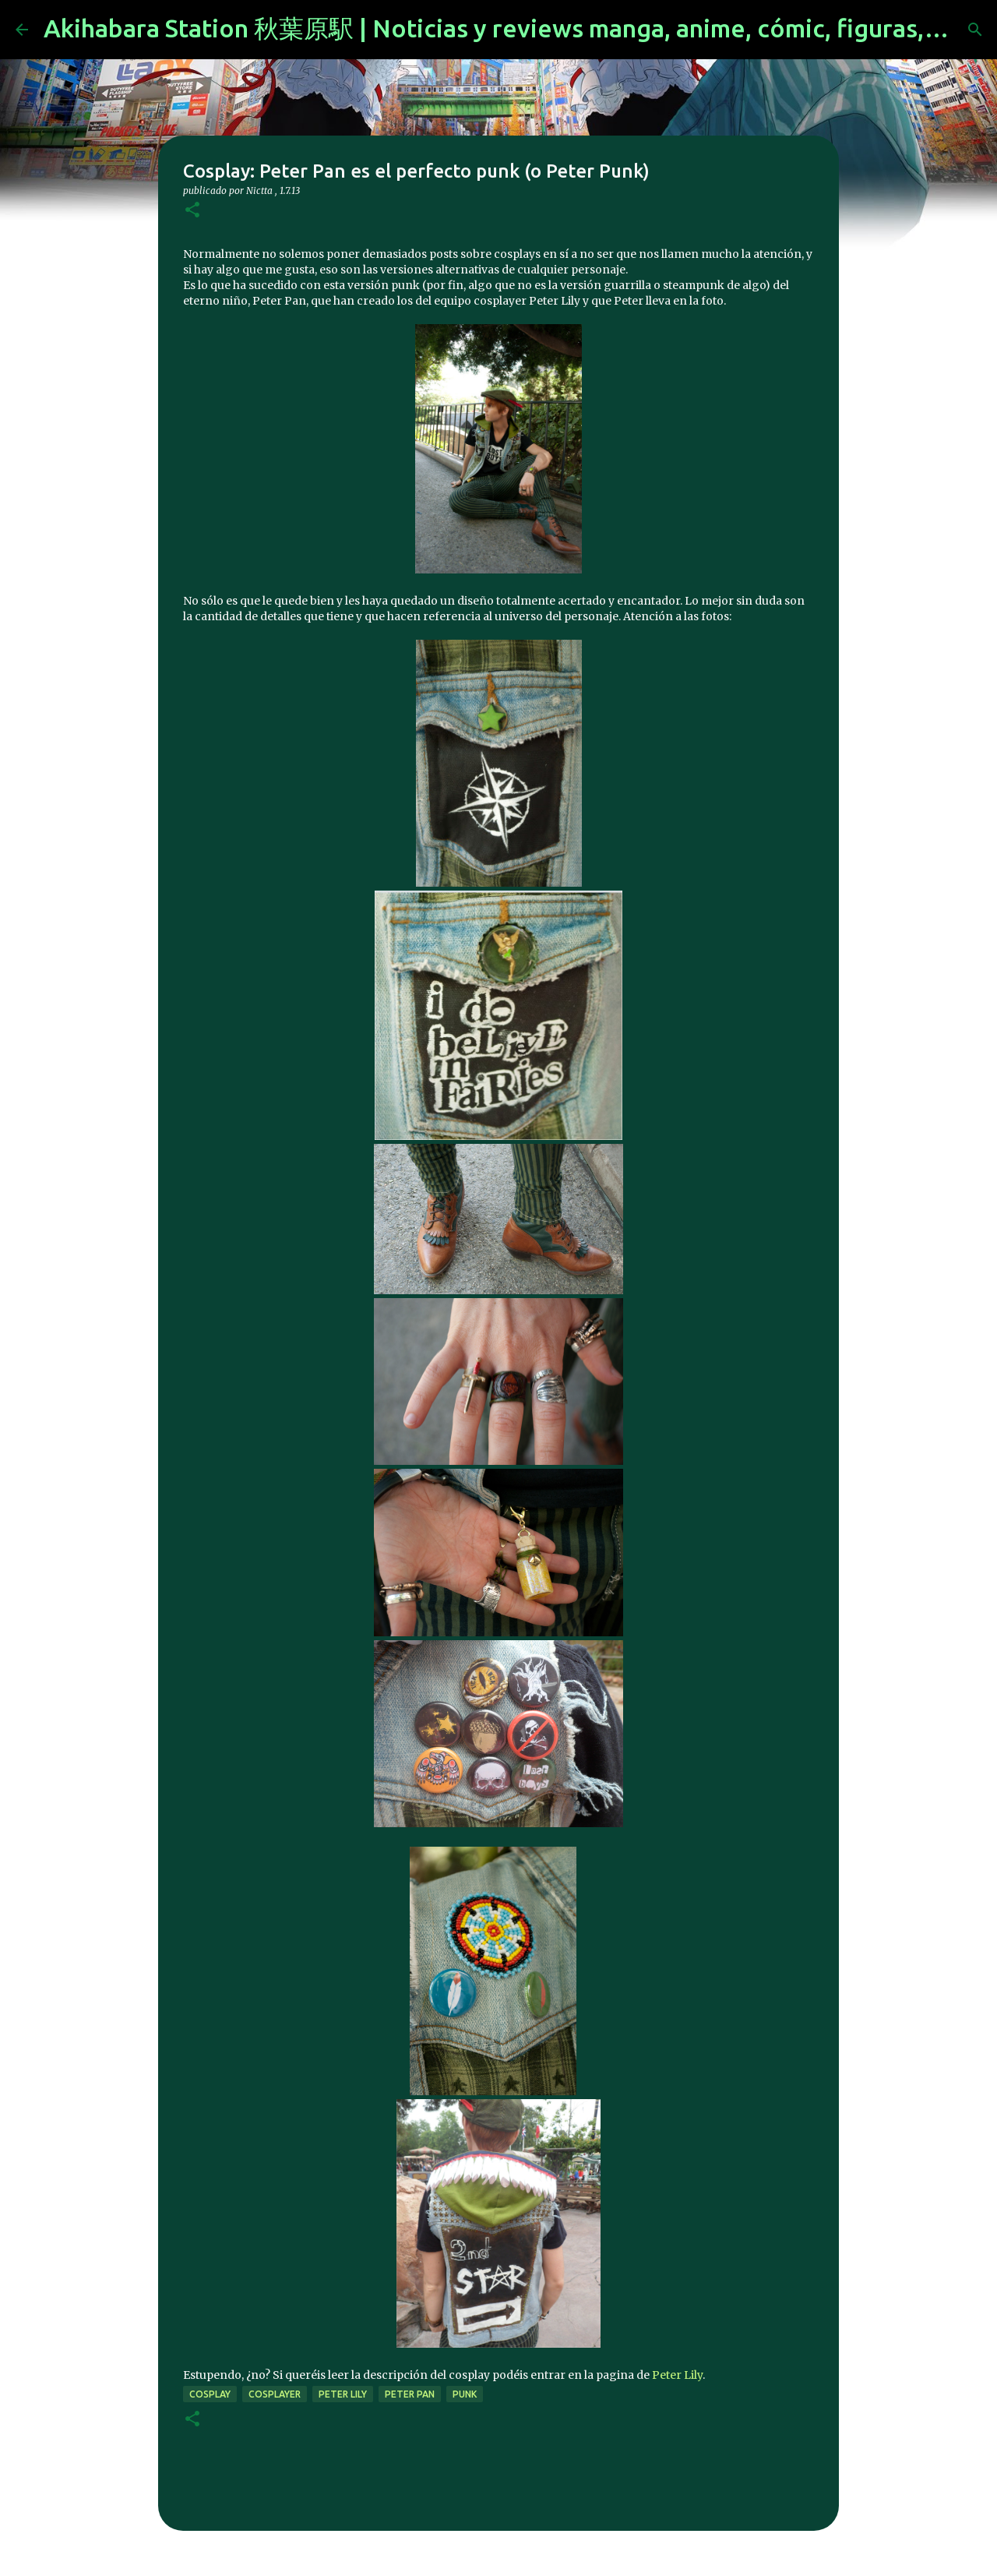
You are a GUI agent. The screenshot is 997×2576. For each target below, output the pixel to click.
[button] (192, 210)
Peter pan (410, 2394)
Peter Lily (677, 2375)
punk (465, 2394)
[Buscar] (975, 29)
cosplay (210, 2394)
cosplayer (274, 2394)
